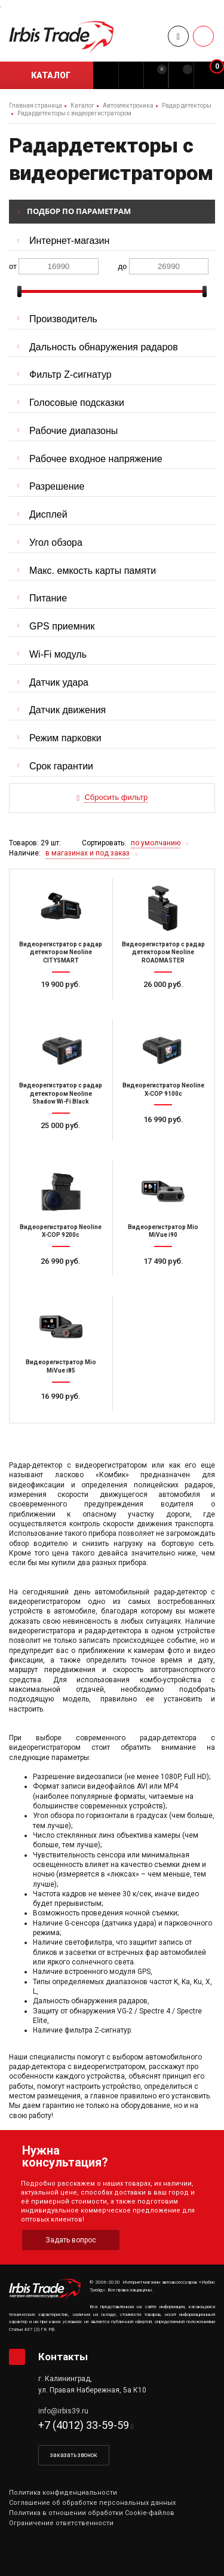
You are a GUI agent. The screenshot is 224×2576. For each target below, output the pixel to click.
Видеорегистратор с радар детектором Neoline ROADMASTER (163, 952)
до (122, 266)
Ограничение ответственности (61, 2523)
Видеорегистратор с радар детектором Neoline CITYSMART (60, 952)
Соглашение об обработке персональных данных (92, 2503)
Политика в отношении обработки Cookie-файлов (91, 2513)
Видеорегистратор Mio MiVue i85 (61, 1366)
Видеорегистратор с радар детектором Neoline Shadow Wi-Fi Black (60, 1093)
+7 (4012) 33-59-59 (83, 2425)
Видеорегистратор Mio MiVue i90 (163, 1231)
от (13, 266)
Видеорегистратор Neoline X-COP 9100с (163, 1089)
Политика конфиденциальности (63, 2492)
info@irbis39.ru (63, 2411)
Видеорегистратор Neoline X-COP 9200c (61, 1231)
